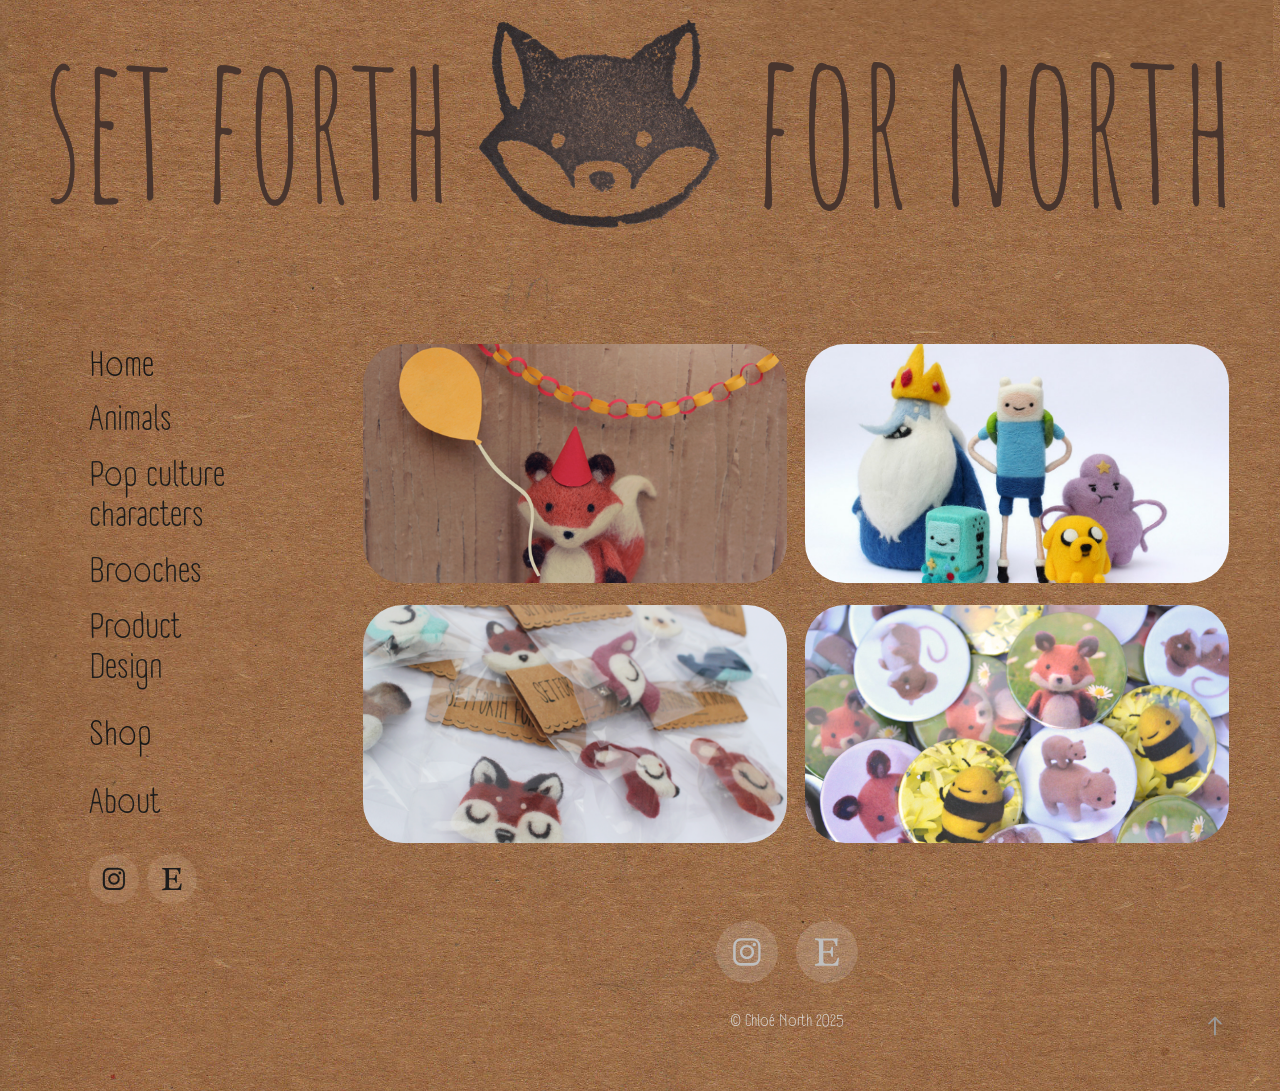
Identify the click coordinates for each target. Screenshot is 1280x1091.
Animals (130, 419)
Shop (120, 734)
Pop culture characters (157, 495)
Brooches (145, 571)
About (124, 802)
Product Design (135, 647)
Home (121, 365)
